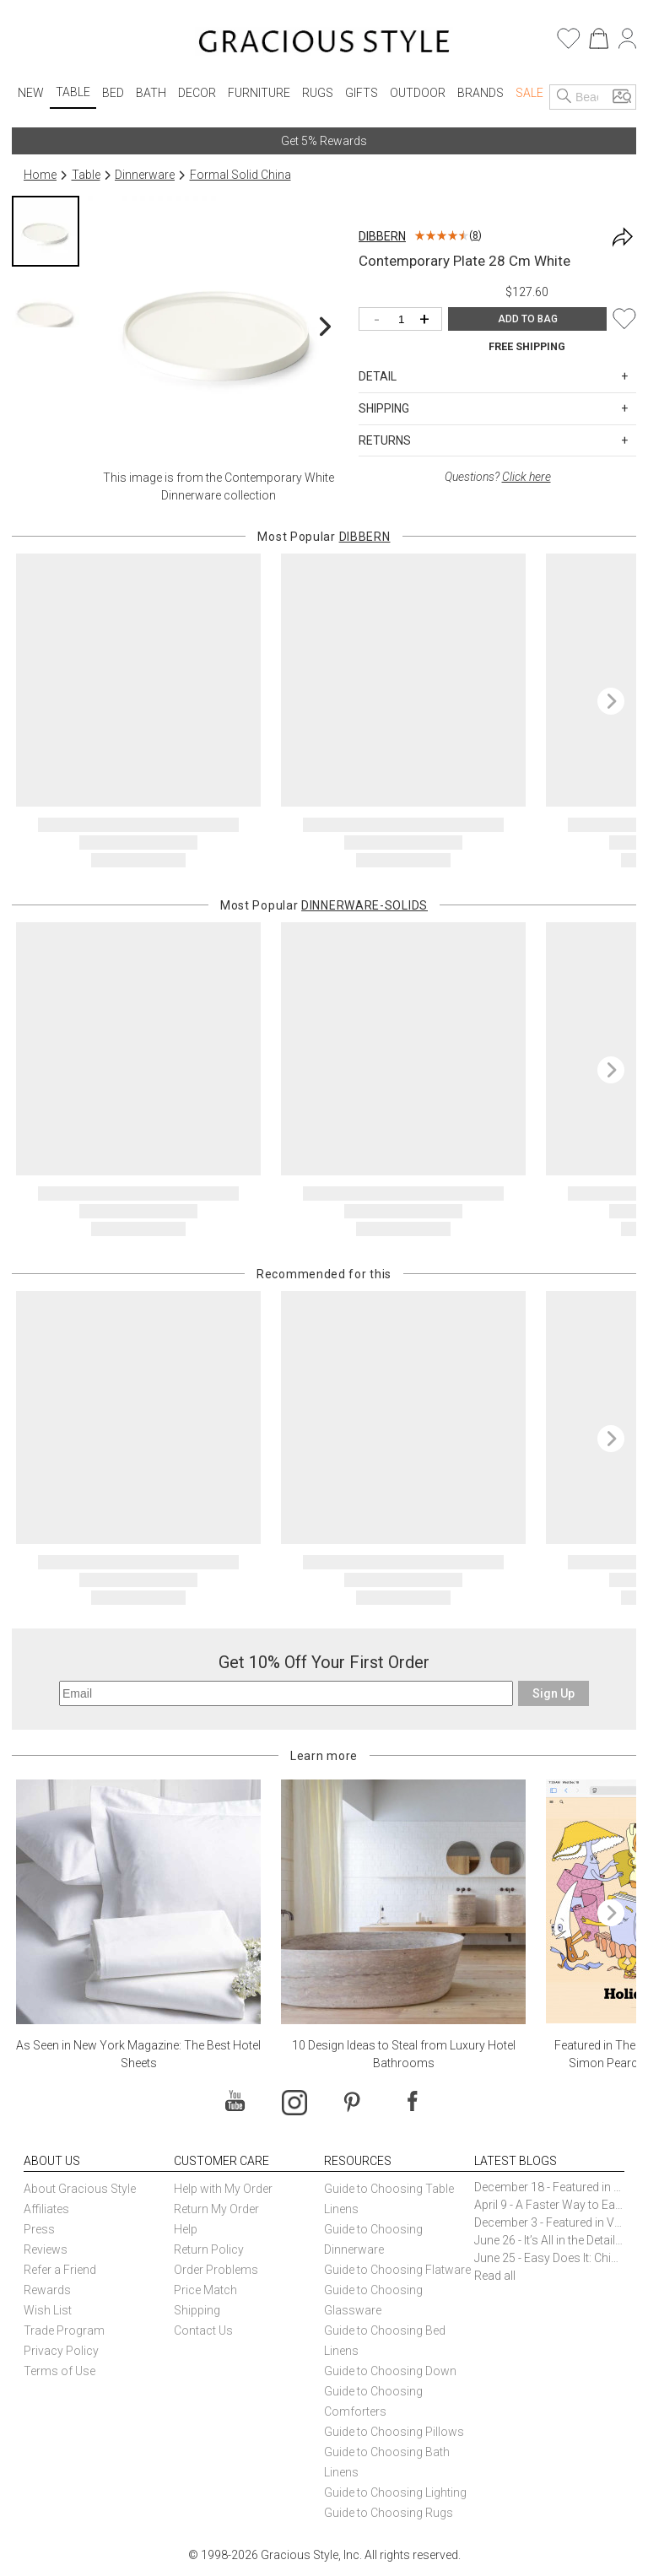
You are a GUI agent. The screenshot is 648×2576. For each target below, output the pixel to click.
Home (40, 174)
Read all (495, 2275)
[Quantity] (404, 320)
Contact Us (203, 2330)
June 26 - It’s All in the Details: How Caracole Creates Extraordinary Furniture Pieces (549, 2240)
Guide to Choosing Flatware (397, 2269)
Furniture (259, 93)
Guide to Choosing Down (390, 2371)
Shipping (197, 2310)
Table (73, 92)
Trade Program (64, 2330)
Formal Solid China (240, 174)
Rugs (317, 93)
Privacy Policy (61, 2350)
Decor (197, 93)
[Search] (564, 97)
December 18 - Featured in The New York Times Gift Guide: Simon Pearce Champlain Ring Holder (549, 2187)
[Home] (324, 44)
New (31, 93)
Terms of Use (59, 2371)
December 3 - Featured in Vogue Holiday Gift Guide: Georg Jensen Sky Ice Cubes (549, 2222)
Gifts (361, 93)
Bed (113, 93)
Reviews (46, 2249)
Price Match (205, 2290)
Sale (529, 93)
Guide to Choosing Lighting (396, 2492)
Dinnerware (145, 174)
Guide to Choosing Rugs (388, 2512)
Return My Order (216, 2209)
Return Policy (209, 2249)
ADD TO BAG (528, 319)
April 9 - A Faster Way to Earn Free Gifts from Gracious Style (549, 2204)
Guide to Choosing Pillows (395, 2431)
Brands (480, 93)
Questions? (498, 476)
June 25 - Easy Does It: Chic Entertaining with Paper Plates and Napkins (549, 2258)
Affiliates (46, 2209)
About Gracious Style (80, 2188)
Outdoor (418, 93)
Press (39, 2229)
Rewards (47, 2290)
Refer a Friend (60, 2269)
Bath (151, 93)
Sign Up (553, 1693)
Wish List (48, 2310)
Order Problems (216, 2269)
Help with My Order (223, 2188)
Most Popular (323, 536)
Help (185, 2229)
